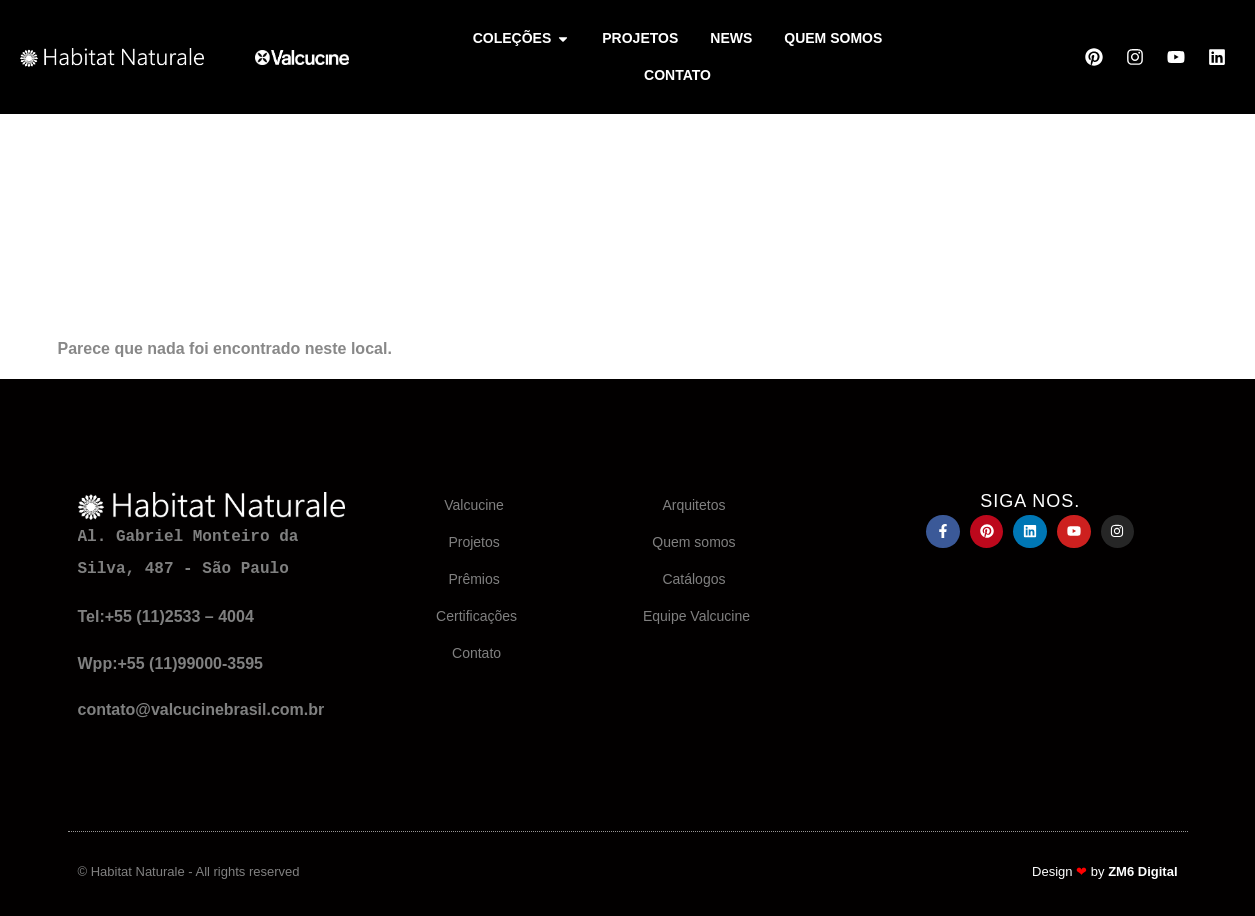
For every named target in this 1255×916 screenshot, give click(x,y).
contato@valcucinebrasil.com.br (201, 709)
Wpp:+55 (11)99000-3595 (170, 663)
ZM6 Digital (1142, 871)
